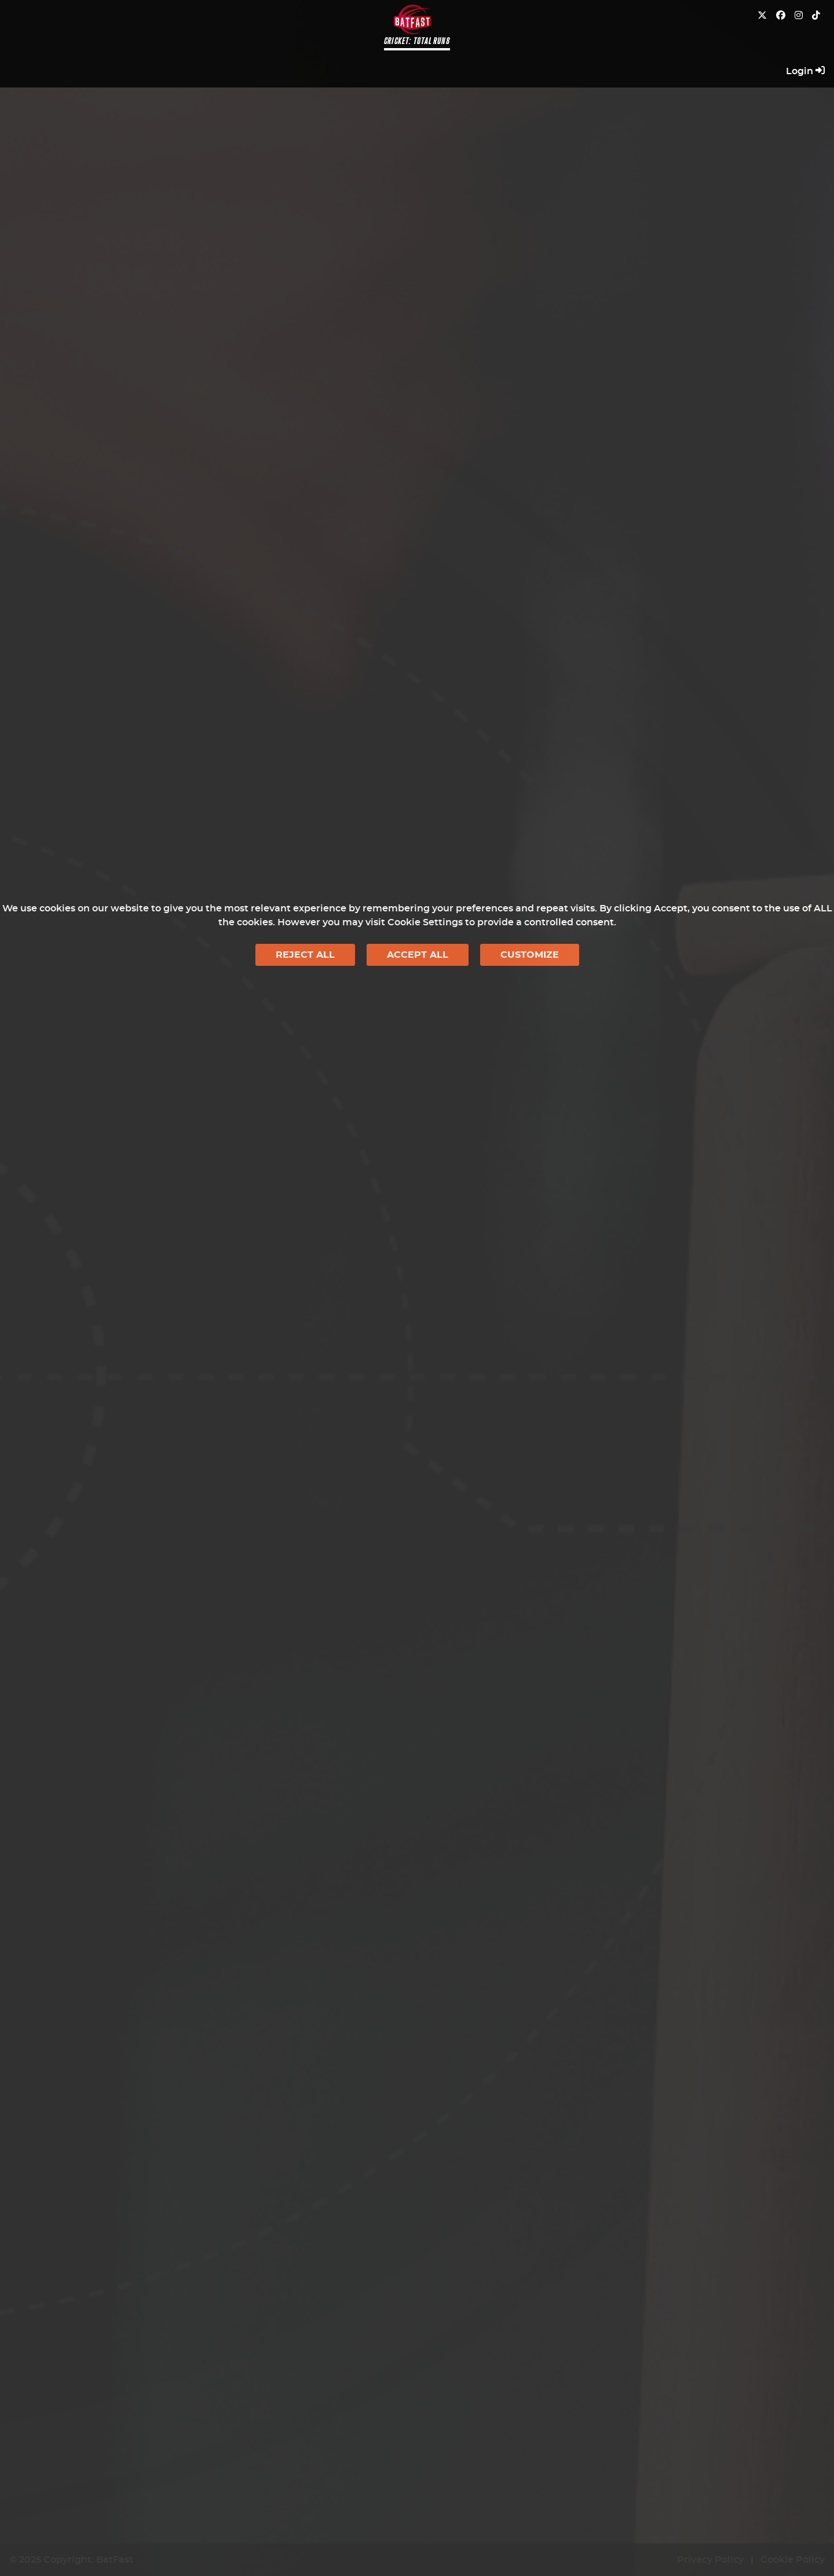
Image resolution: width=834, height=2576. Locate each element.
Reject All (305, 954)
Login (805, 70)
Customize (529, 954)
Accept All (417, 954)
